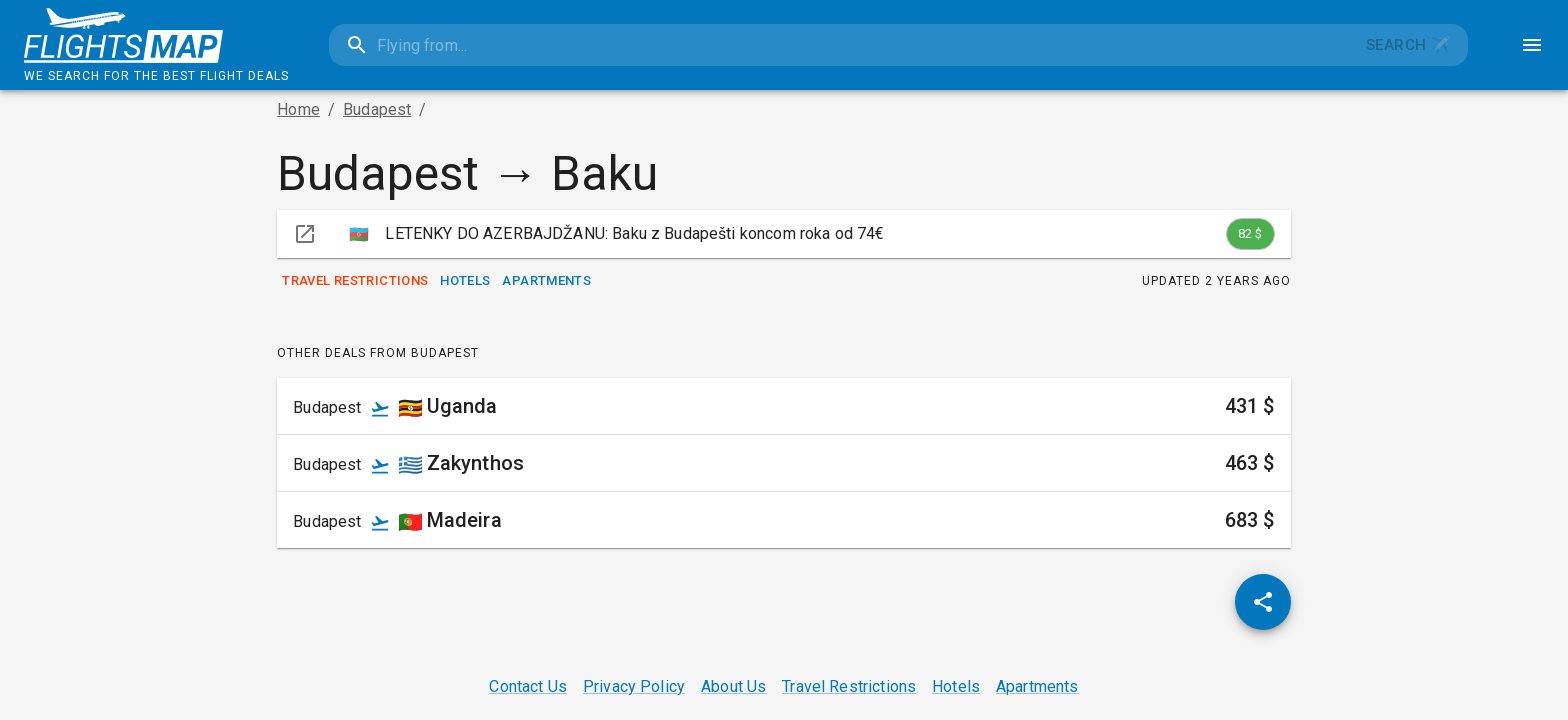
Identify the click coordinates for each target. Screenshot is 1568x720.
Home (298, 109)
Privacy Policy (634, 686)
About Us (733, 686)
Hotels (465, 281)
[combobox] (838, 45)
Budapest (377, 109)
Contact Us (528, 686)
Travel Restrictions (355, 281)
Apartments (546, 281)
